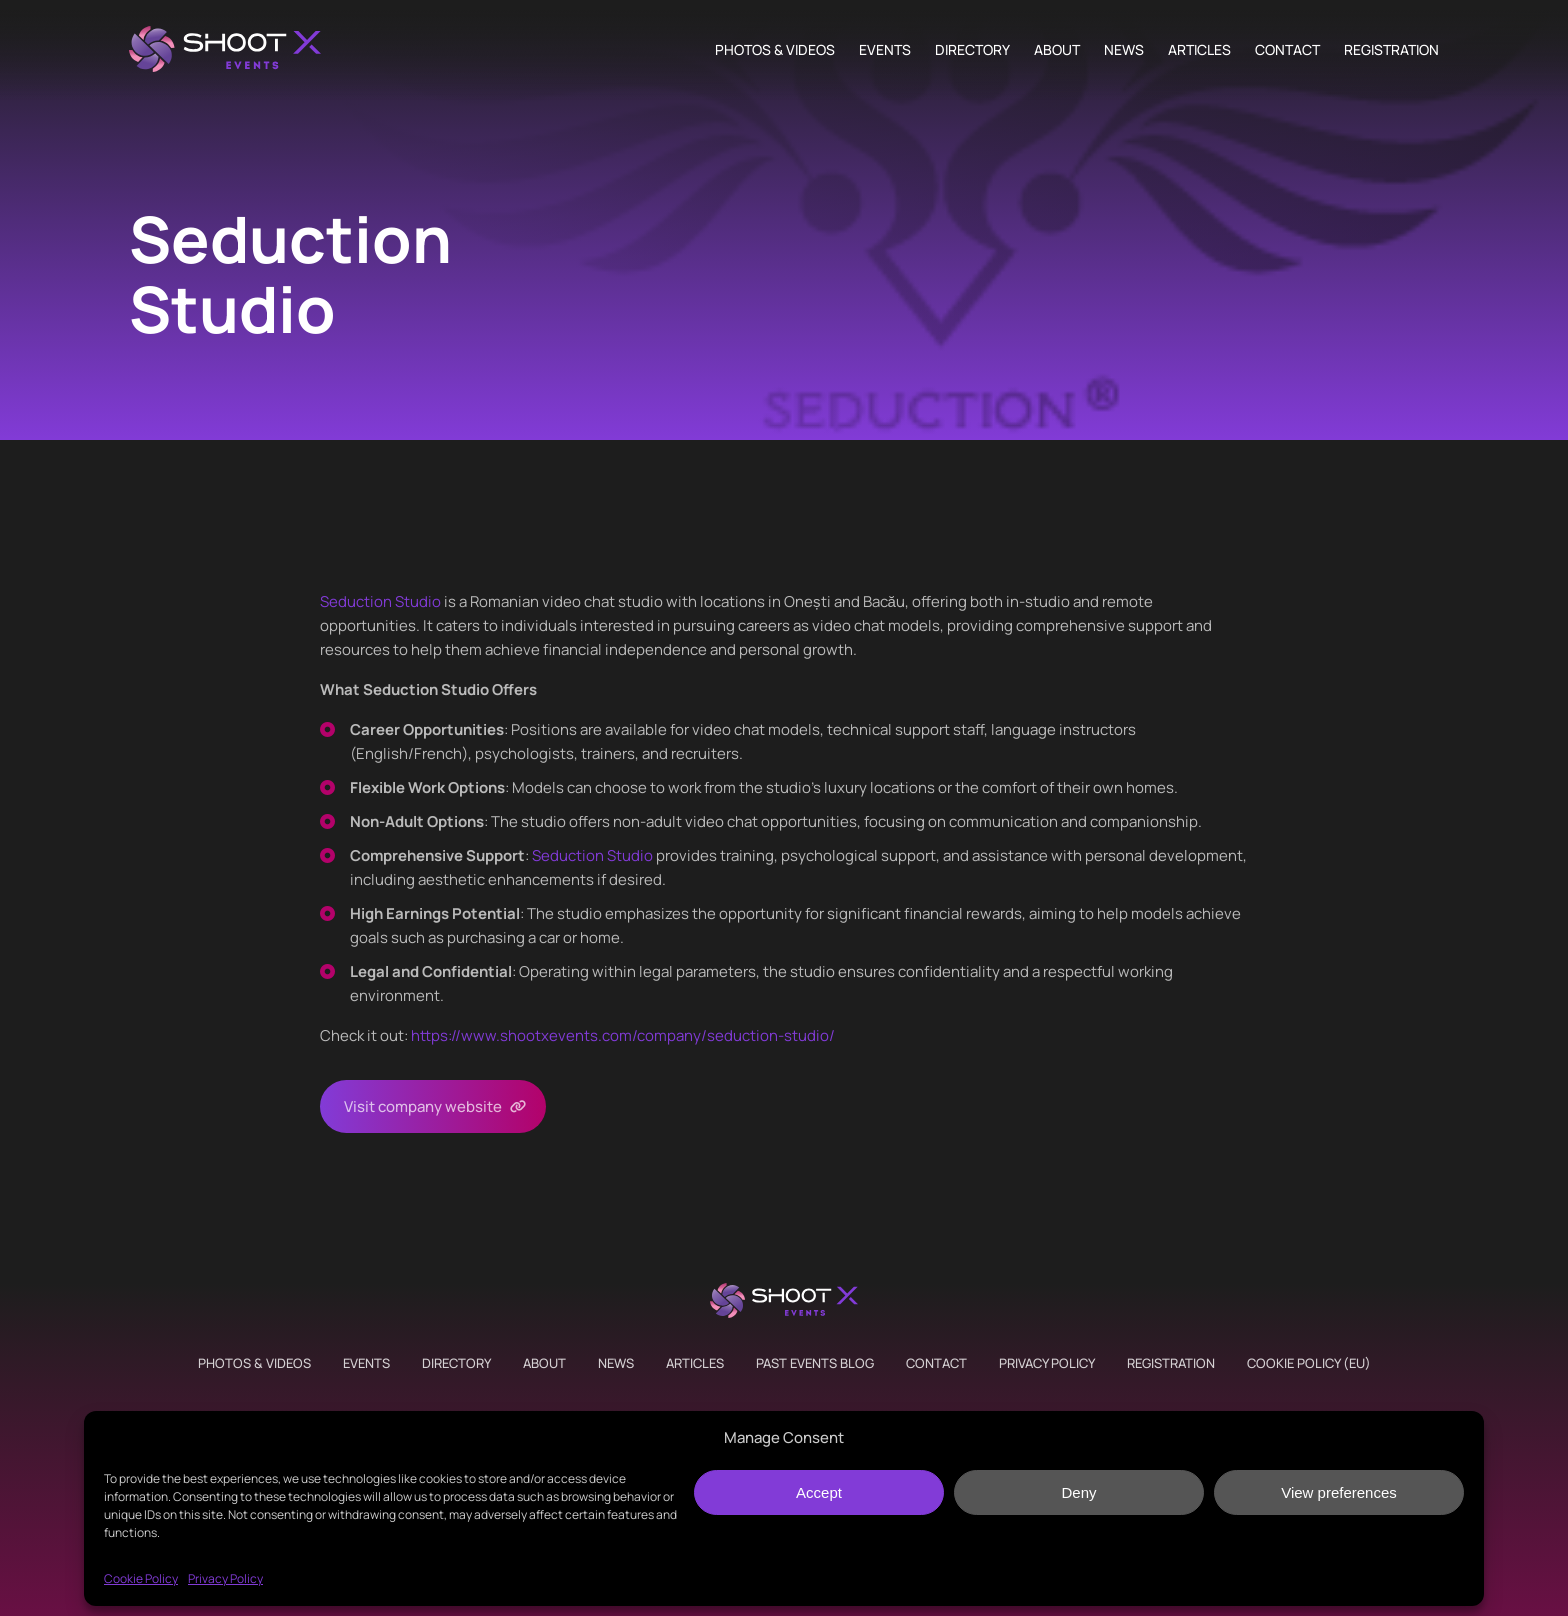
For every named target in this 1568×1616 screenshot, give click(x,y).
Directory (972, 50)
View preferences (1339, 1492)
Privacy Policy (225, 1578)
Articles (1199, 50)
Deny (1078, 1492)
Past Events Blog (815, 1363)
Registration (1391, 50)
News (1124, 50)
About (1057, 50)
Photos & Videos (775, 50)
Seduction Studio (380, 601)
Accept (819, 1492)
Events (885, 50)
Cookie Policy (141, 1578)
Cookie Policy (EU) (1309, 1363)
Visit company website (423, 1106)
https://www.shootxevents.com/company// (623, 1035)
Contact (1287, 50)
